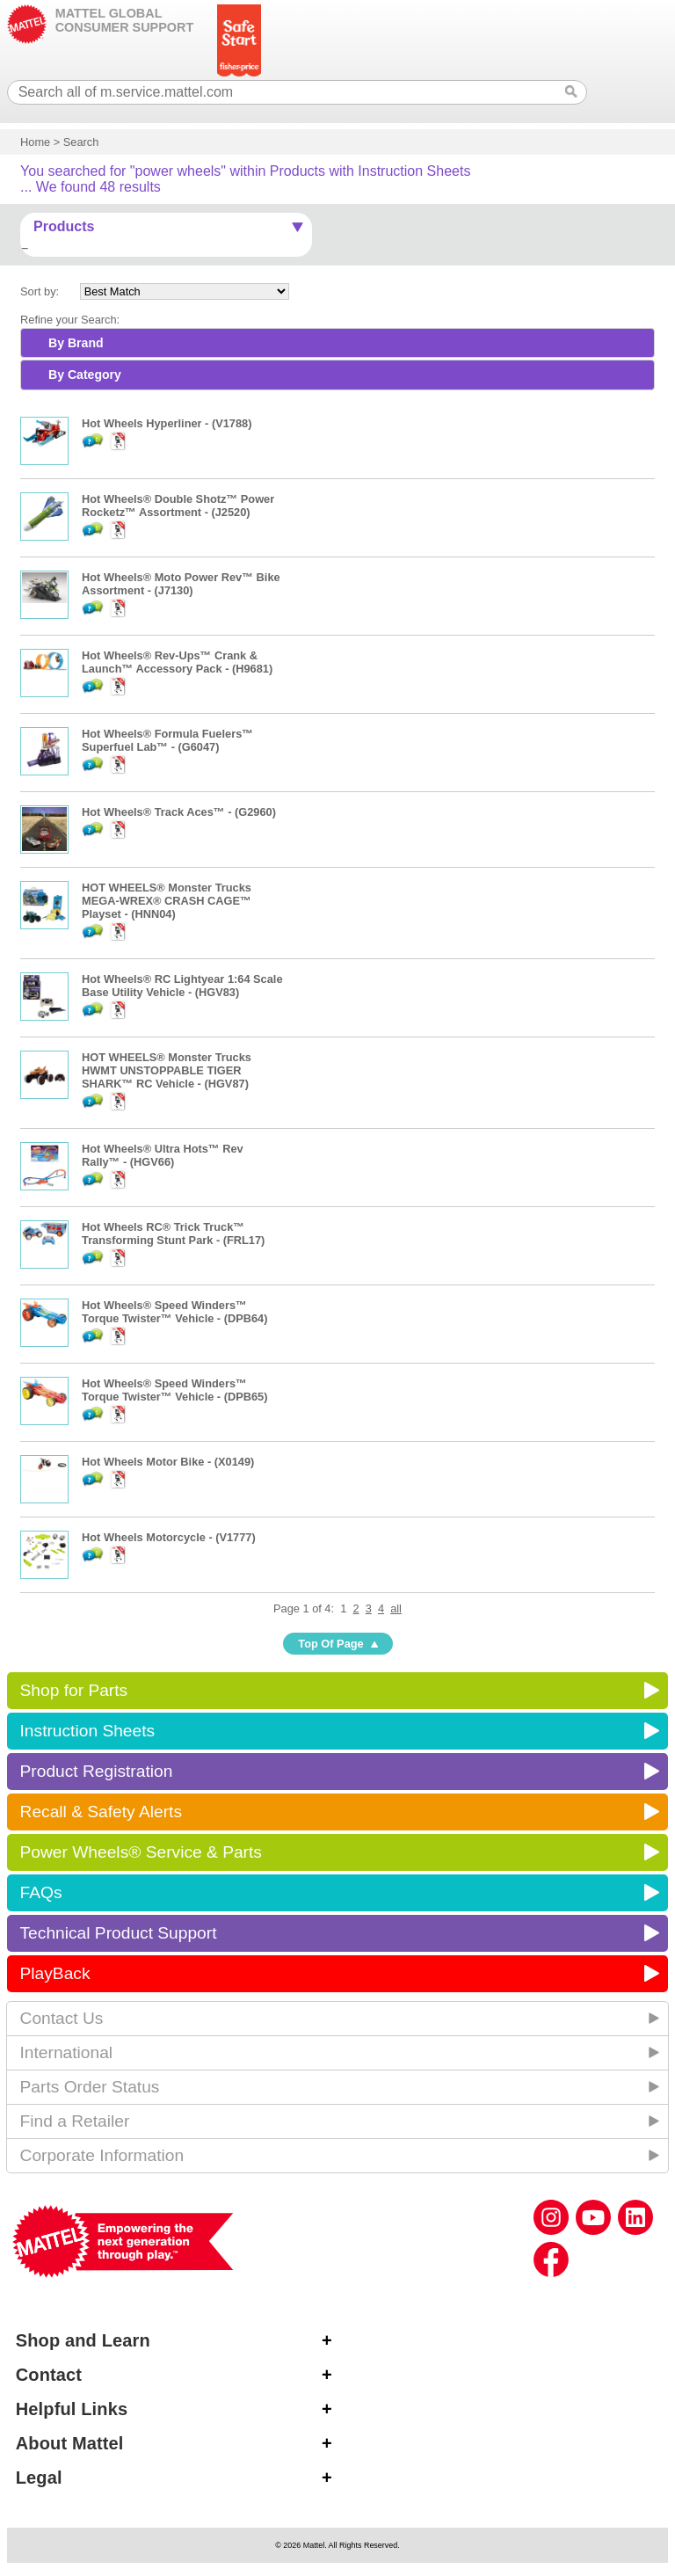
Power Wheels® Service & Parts (141, 1852)
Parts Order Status (90, 2087)
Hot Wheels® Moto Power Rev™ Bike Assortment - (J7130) (181, 584)
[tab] (337, 343)
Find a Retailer (75, 2121)
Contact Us (62, 2018)
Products (63, 226)
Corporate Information (102, 2155)
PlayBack (55, 1973)
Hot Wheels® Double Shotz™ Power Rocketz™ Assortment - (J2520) (178, 505)
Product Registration (96, 1771)
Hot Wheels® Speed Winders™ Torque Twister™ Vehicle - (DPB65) (174, 1390)
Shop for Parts (74, 1690)
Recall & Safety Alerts (101, 1811)
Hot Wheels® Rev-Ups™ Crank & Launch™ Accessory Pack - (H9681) (177, 662)
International (66, 2052)
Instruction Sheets (88, 1730)
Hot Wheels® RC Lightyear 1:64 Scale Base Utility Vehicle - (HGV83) (182, 985)
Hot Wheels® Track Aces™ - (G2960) (179, 812)
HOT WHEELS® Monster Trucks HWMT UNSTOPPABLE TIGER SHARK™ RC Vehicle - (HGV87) (166, 1070)
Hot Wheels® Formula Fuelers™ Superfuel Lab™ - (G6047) (167, 740)
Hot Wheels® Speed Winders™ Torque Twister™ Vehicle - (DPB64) (174, 1312)
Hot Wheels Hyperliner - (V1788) (166, 423)
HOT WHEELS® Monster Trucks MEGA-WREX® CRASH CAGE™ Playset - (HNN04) (166, 901)
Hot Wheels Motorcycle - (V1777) (169, 1537)
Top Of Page (330, 1643)
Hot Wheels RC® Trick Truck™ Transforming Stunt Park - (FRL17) (173, 1233)
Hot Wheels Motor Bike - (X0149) (168, 1461)
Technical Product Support (118, 1933)
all (396, 1608)
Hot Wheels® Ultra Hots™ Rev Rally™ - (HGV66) (162, 1155)
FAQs (41, 1892)
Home (35, 142)
